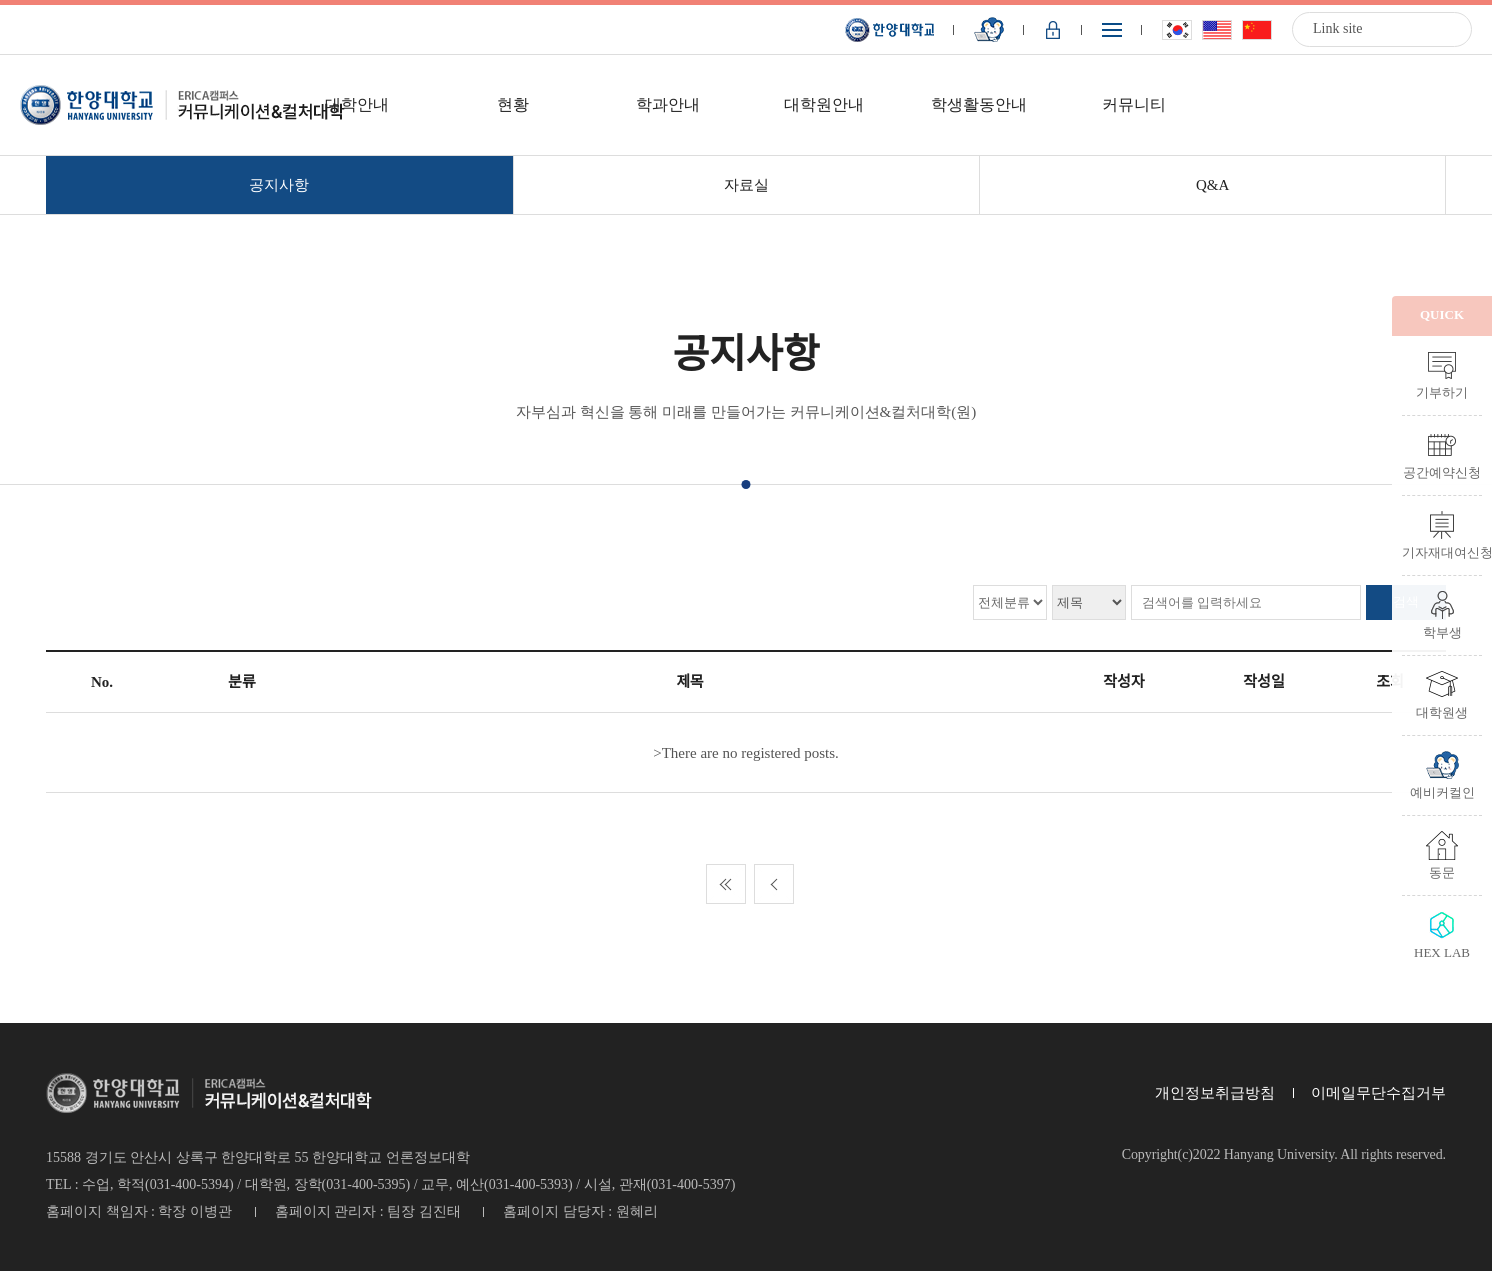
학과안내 (668, 104)
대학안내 (357, 104)
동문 (1442, 872)
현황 (513, 104)
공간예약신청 (1442, 472)
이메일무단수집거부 (1378, 1093)
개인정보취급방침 (1215, 1093)
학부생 (1442, 632)
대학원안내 (824, 104)
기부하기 (1442, 392)
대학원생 (1442, 712)
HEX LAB (1442, 952)
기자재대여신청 (1442, 552)
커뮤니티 (1134, 104)
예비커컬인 (1442, 792)
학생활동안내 (979, 104)
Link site (1337, 28)
